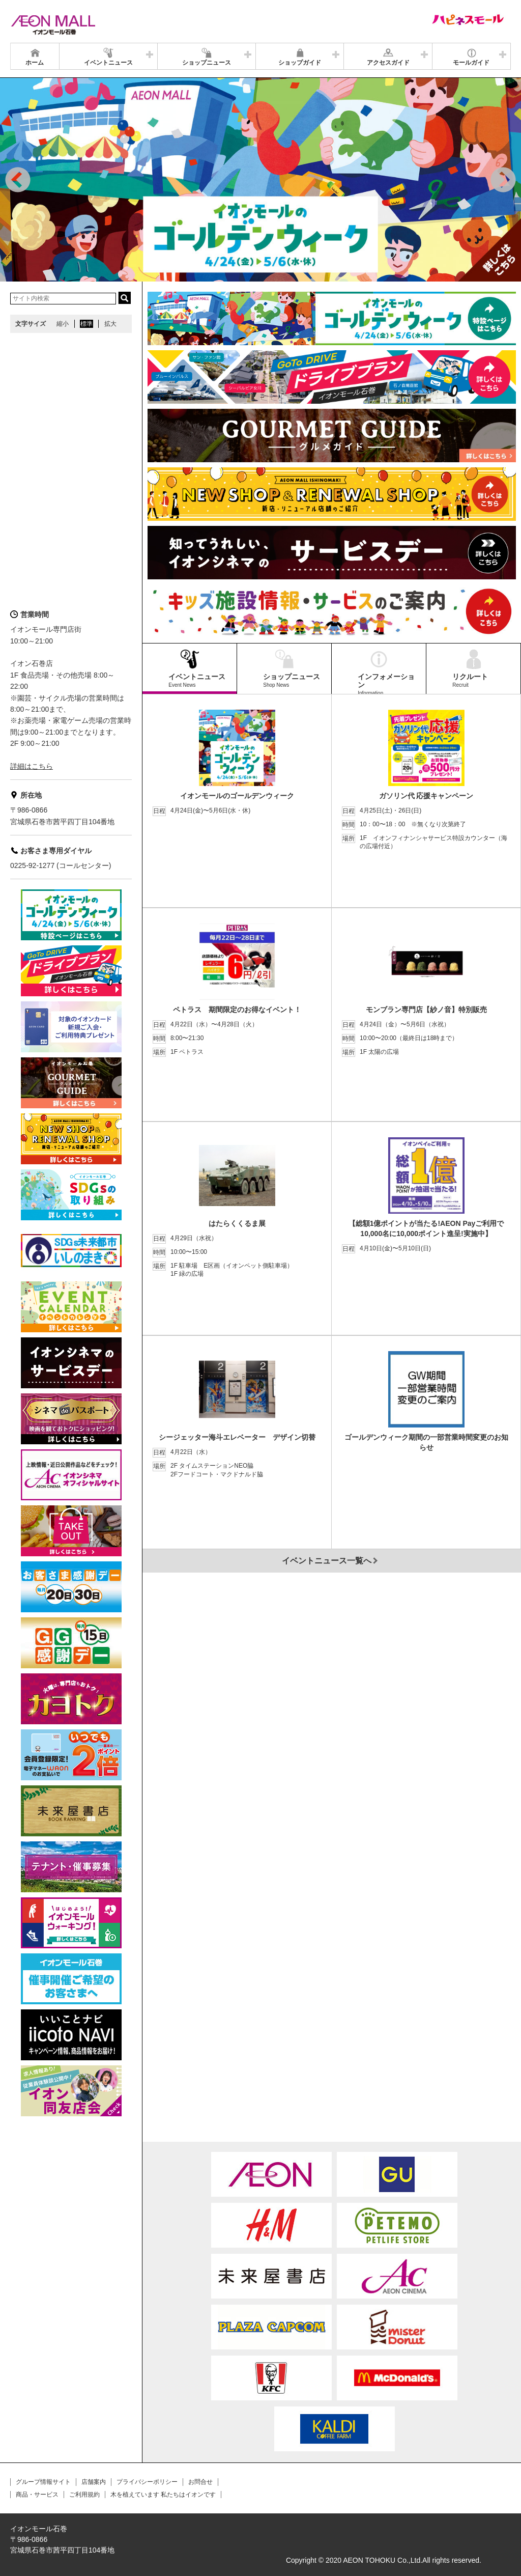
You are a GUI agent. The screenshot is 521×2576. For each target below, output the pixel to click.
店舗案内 (93, 2481)
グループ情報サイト (43, 2481)
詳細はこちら (31, 766)
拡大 (110, 323)
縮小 (62, 323)
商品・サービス (37, 2494)
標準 (86, 323)
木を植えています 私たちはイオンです (163, 2494)
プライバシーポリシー (147, 2481)
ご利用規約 (84, 2494)
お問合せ (200, 2481)
